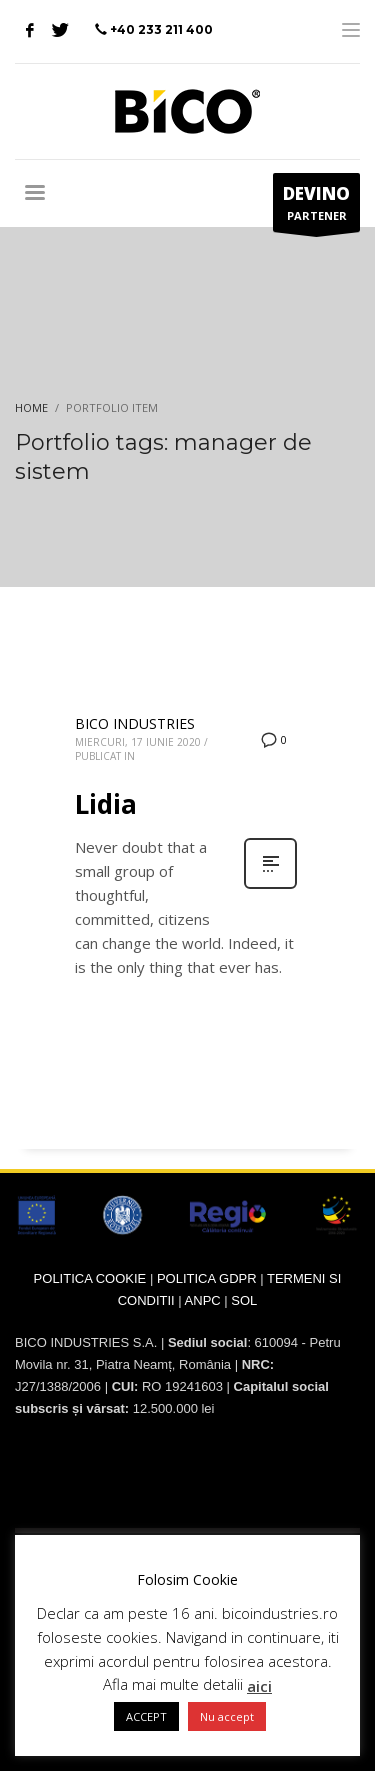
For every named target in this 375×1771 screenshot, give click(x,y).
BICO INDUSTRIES (135, 723)
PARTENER (316, 207)
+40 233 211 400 (161, 29)
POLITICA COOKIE (90, 1278)
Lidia (106, 804)
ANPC (203, 1300)
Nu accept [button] (227, 1716)
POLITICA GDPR (207, 1278)
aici (259, 1686)
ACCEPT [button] (146, 1716)
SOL (244, 1300)
